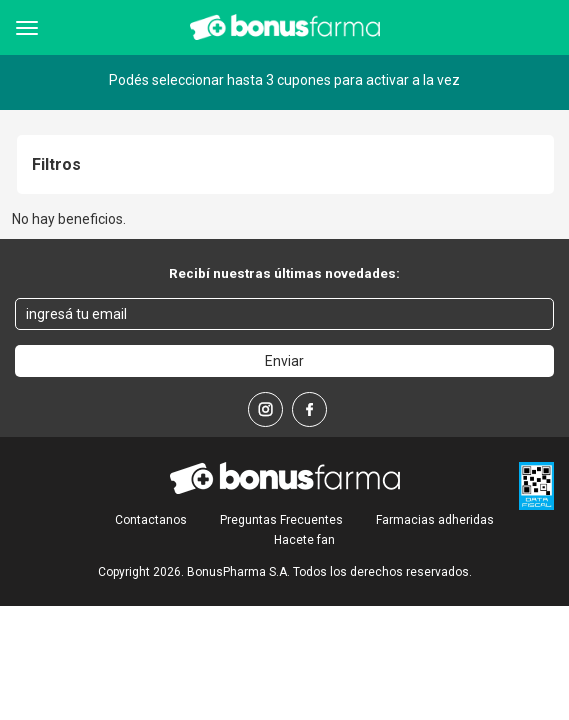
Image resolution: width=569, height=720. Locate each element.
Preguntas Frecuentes (281, 520)
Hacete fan (304, 540)
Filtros (56, 165)
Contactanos (151, 520)
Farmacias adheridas (435, 520)
